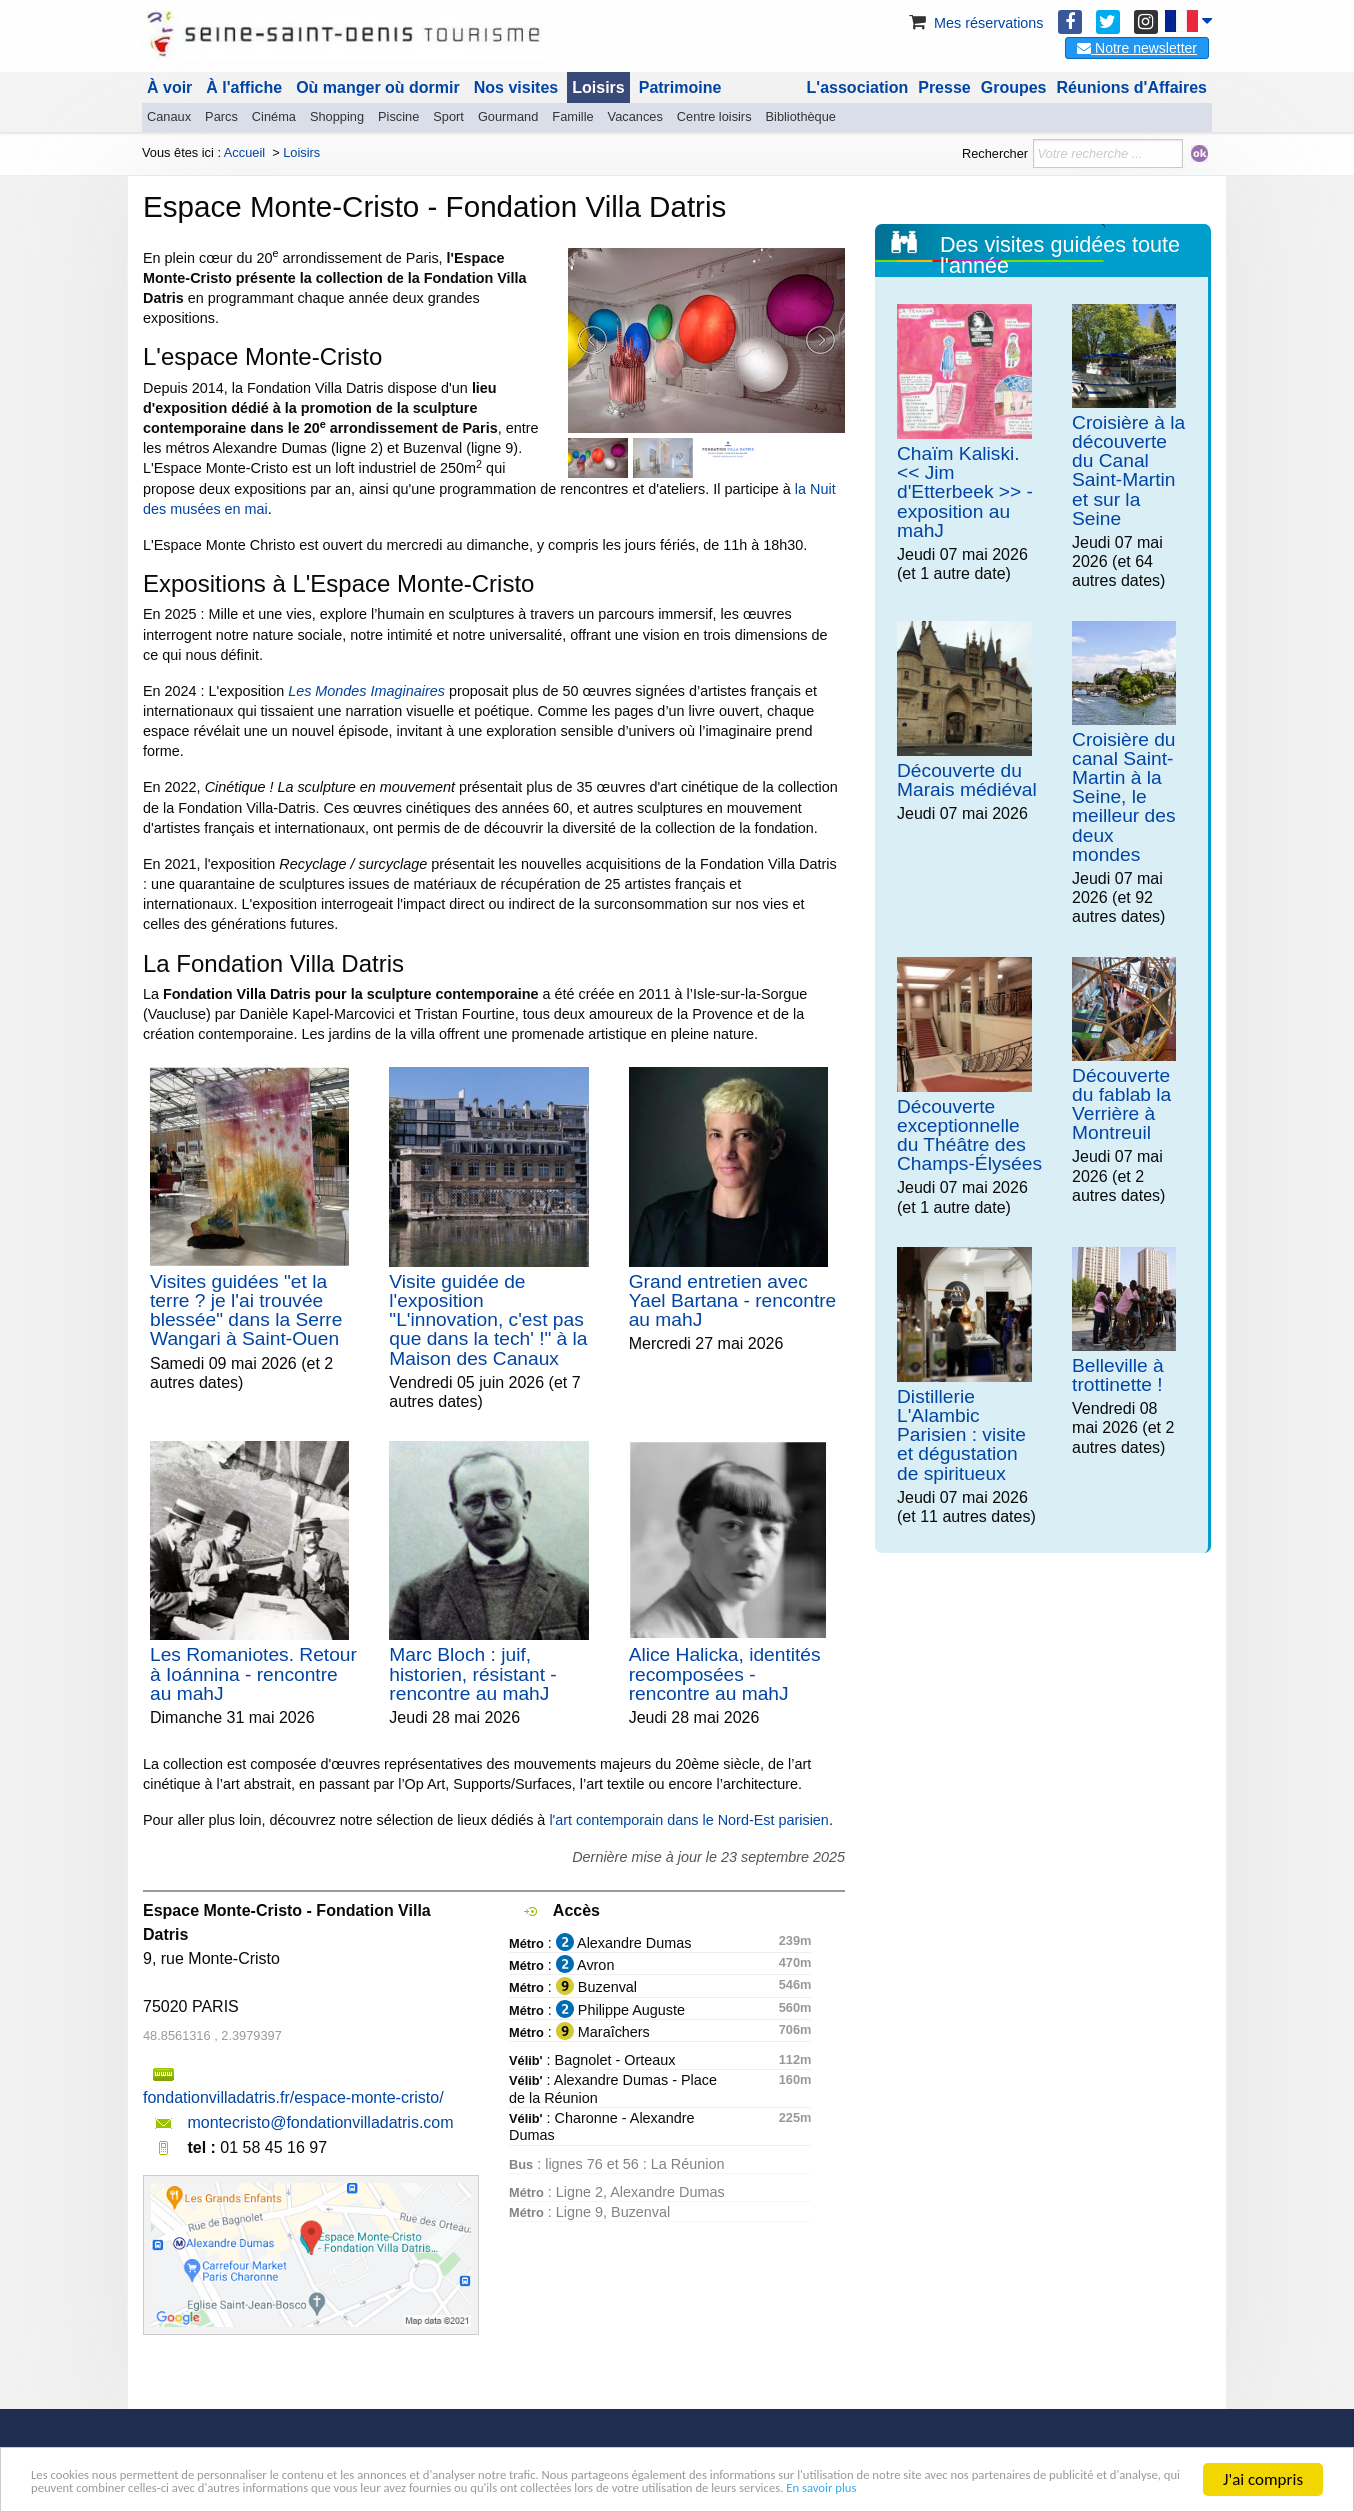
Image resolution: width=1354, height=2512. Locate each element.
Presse (944, 87)
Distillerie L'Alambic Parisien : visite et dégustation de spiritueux (961, 1435)
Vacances (635, 116)
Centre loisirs (714, 116)
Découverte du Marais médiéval (967, 780)
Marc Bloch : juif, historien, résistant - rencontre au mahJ (472, 1673)
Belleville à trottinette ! (1118, 1375)
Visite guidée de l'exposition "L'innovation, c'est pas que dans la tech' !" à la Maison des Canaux (488, 1320)
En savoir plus (362, 2488)
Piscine (398, 116)
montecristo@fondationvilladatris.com (320, 2122)
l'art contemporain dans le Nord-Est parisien (689, 1820)
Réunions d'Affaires (1132, 87)
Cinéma (274, 116)
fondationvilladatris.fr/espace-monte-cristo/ (293, 2097)
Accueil (244, 152)
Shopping (337, 116)
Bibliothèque (801, 116)
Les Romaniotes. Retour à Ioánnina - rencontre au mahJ (253, 1673)
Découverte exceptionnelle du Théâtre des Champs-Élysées (969, 1135)
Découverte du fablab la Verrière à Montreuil (1121, 1104)
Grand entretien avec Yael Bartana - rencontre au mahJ (733, 1300)
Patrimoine (680, 87)
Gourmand (508, 116)
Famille (572, 116)
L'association (858, 87)
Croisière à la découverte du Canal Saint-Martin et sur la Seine (1128, 470)
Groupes (1014, 87)
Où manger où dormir (378, 87)
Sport (448, 116)
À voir (169, 87)
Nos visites (516, 87)
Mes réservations (975, 23)
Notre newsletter (1137, 48)
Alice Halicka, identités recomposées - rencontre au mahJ (725, 1673)
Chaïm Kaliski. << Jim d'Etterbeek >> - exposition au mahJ (965, 492)
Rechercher (995, 153)
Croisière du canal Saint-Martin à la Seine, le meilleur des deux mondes (1123, 797)
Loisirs (598, 87)
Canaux (169, 116)
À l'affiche (244, 87)
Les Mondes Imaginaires (366, 691)
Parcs (221, 116)
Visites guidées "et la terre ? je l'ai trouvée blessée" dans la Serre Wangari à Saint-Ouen (246, 1310)
